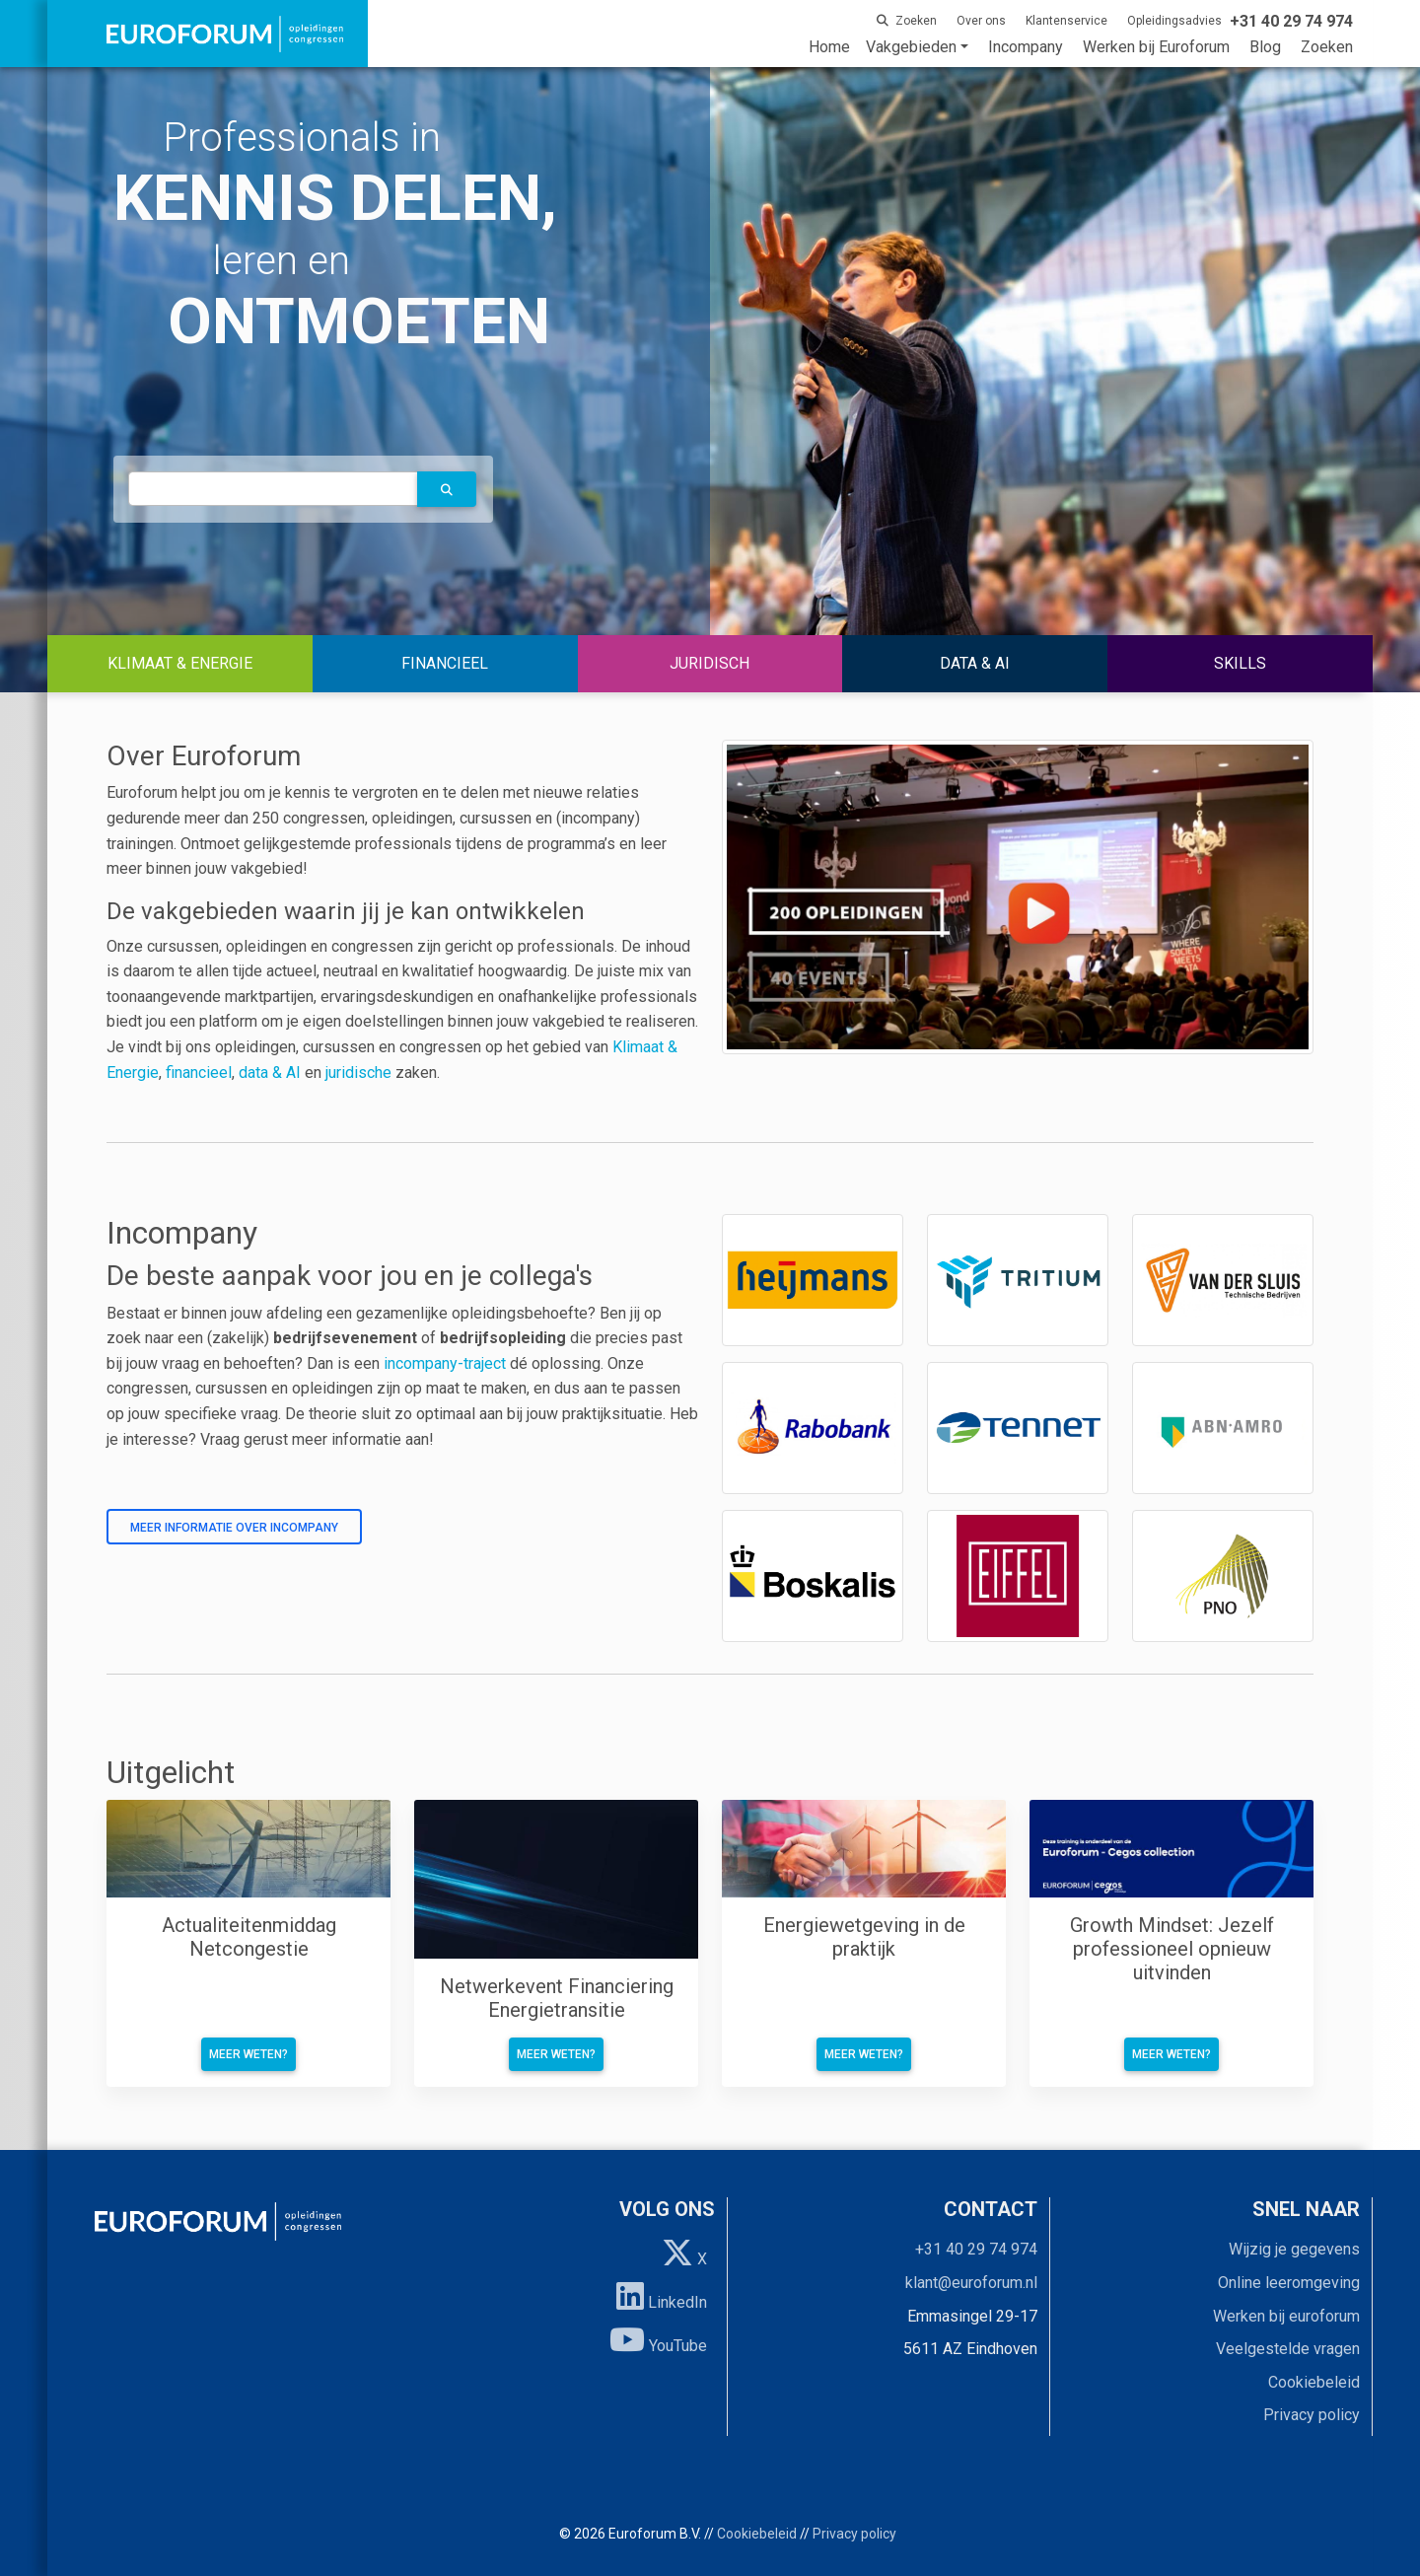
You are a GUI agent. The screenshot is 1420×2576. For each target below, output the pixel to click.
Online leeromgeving (1289, 2282)
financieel (199, 1072)
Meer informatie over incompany (234, 1528)
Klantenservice (1066, 21)
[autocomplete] (273, 488)
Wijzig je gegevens (1294, 2249)
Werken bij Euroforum (1156, 46)
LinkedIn (661, 2296)
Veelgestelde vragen (1288, 2348)
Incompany (1025, 46)
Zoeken (1327, 46)
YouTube (658, 2339)
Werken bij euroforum (1286, 2316)
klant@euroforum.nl (971, 2282)
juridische (358, 1072)
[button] (446, 489)
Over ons (981, 21)
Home (829, 46)
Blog (1265, 46)
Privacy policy (1311, 2414)
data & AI (272, 1072)
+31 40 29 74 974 (976, 2249)
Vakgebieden (911, 46)
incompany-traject (445, 1363)
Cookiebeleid (1314, 2382)
